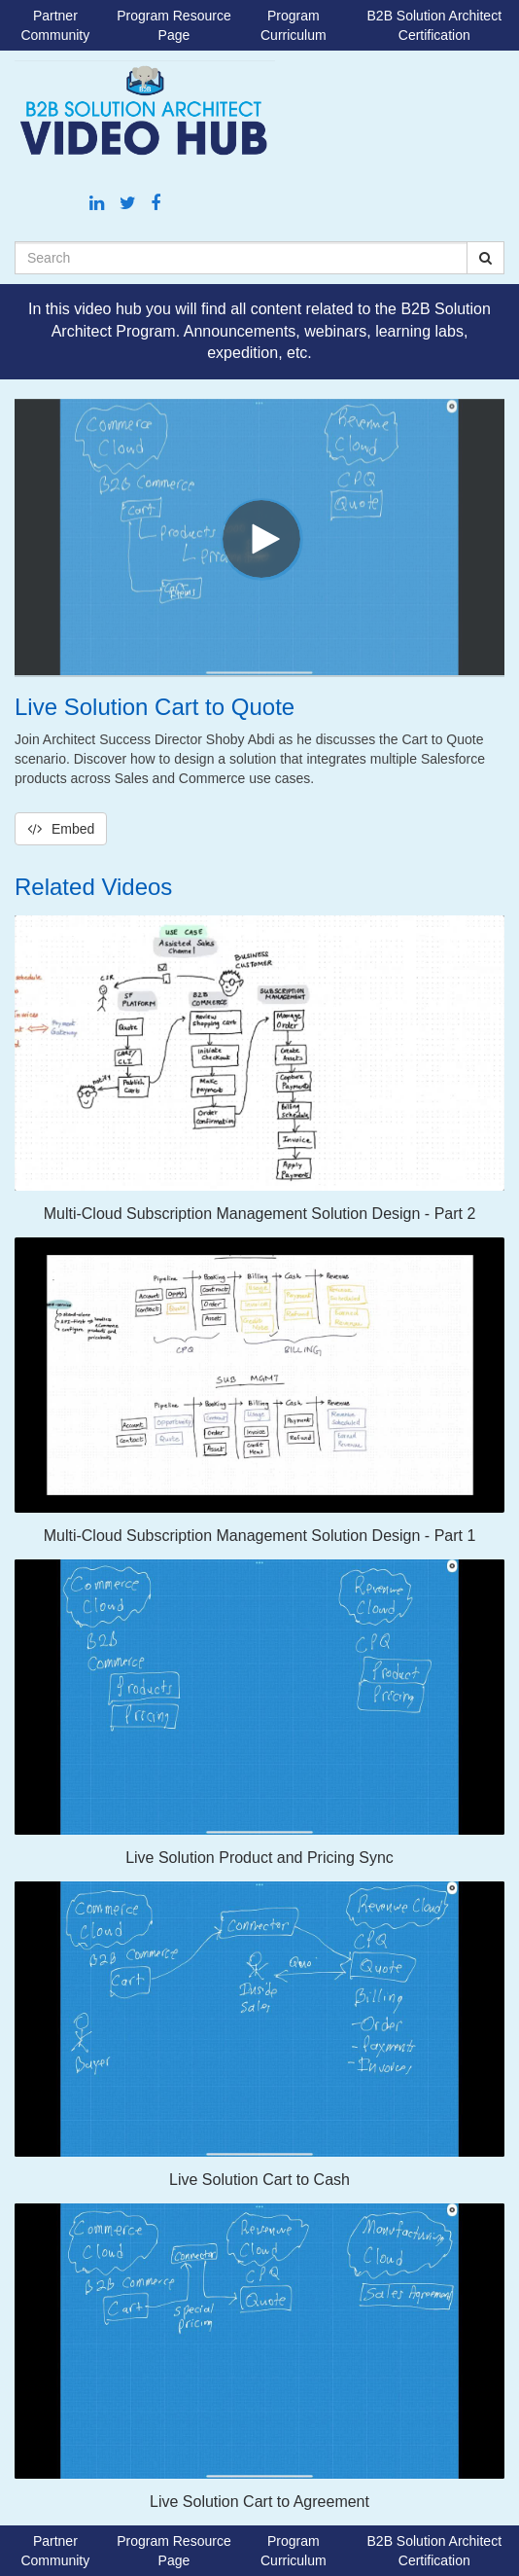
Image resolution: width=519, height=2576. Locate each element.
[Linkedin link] (99, 203)
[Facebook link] (155, 203)
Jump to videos (0, 0)
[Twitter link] (130, 203)
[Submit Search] (485, 257)
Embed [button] (60, 829)
